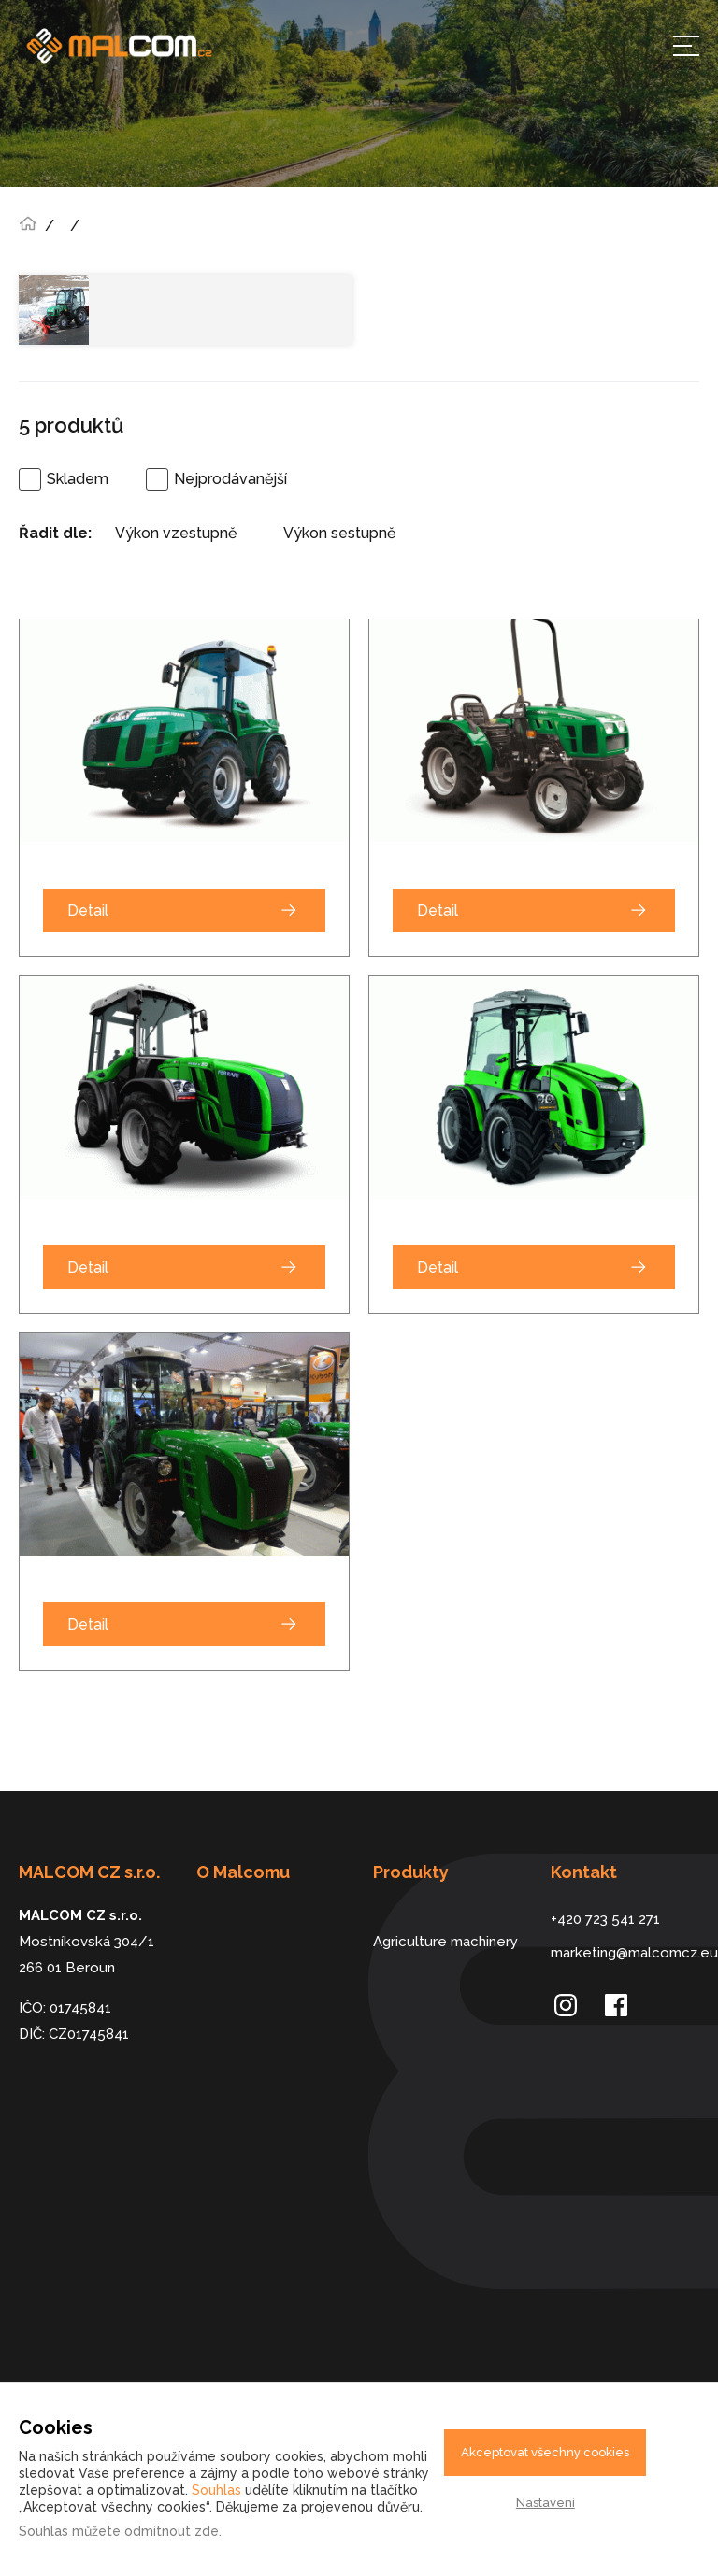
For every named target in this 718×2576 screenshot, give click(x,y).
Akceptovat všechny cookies (545, 2452)
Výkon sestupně (339, 533)
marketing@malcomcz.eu (625, 1952)
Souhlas (216, 2490)
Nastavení (545, 2503)
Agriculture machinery (445, 1941)
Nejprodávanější (230, 479)
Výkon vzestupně (176, 533)
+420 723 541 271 (605, 1919)
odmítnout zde (171, 2531)
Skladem (77, 479)
